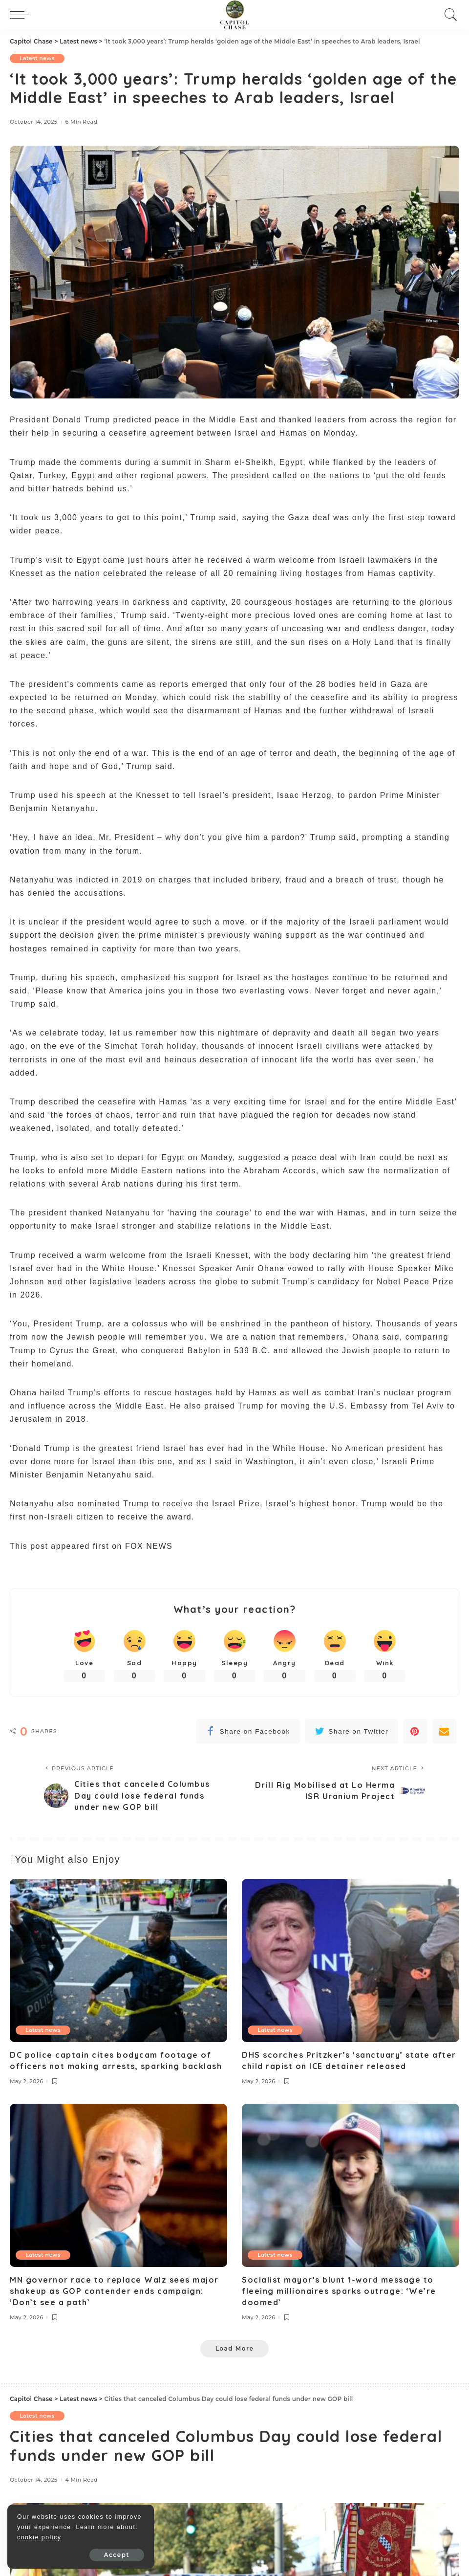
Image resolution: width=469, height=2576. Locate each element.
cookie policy (39, 2537)
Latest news (37, 58)
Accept (116, 2554)
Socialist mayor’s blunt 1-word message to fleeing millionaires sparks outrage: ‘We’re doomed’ (339, 2291)
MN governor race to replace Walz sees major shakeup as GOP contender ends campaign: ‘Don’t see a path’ (114, 2291)
